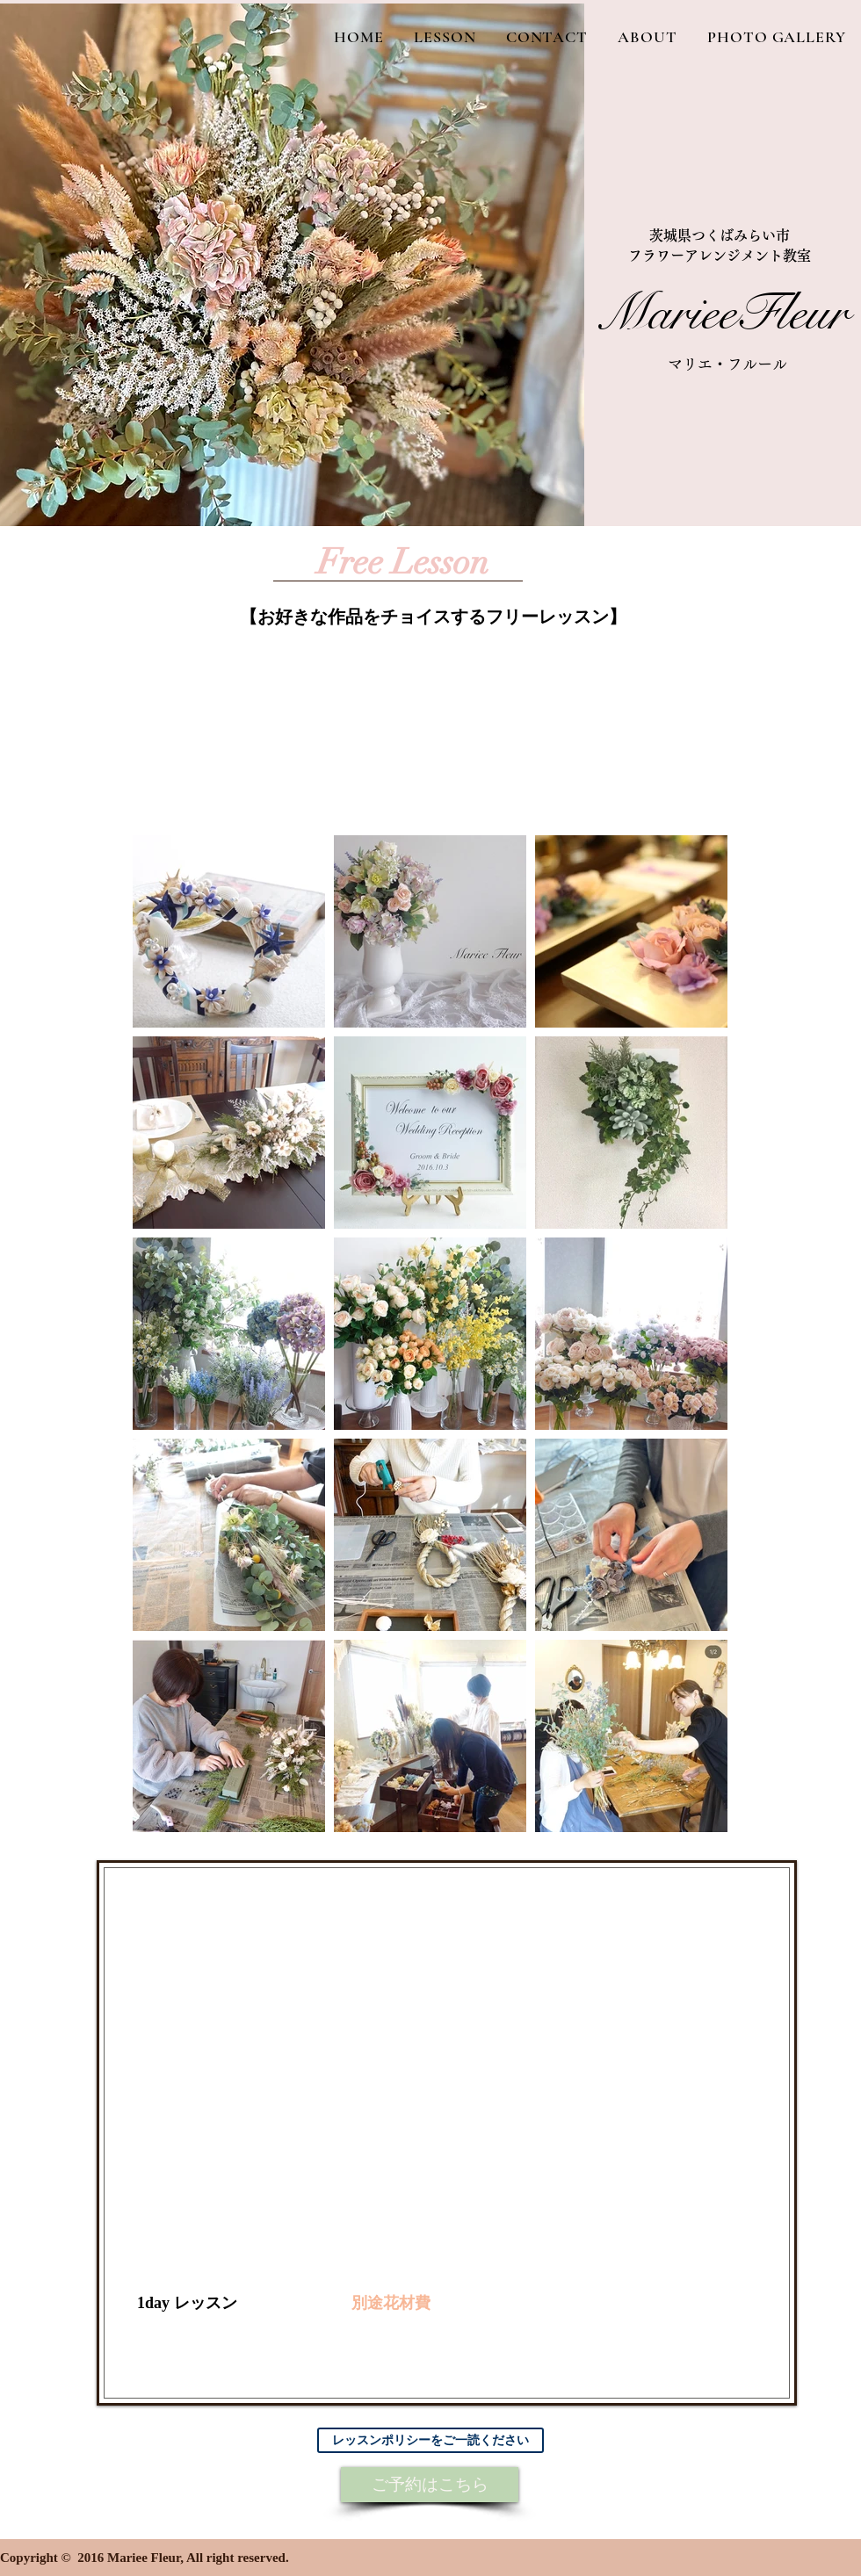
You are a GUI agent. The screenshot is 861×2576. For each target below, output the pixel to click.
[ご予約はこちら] (429, 2484)
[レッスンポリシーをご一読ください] (430, 2440)
